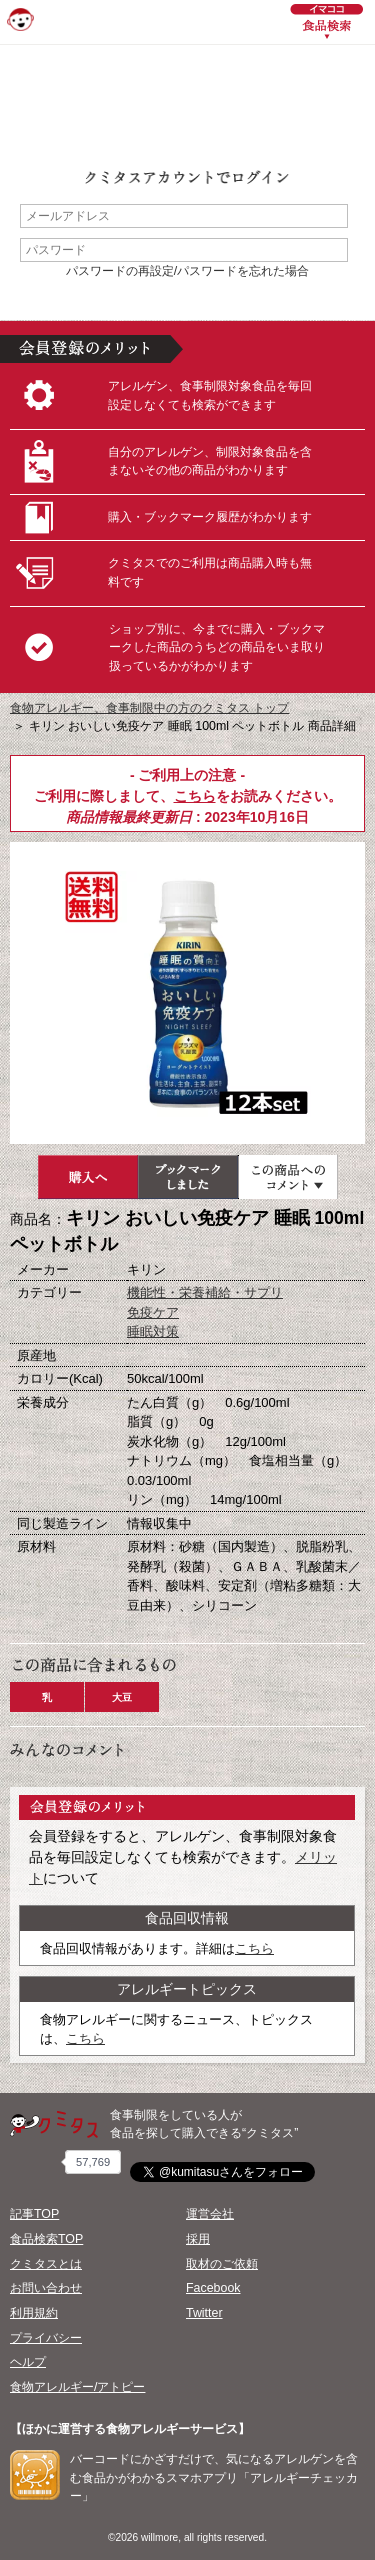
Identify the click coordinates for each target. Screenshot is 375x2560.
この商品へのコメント (288, 1177)
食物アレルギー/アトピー (77, 2387)
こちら (195, 796)
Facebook (213, 2288)
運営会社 (210, 2214)
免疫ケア (153, 1312)
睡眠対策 (153, 1331)
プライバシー (46, 2338)
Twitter (204, 2313)
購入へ (88, 1177)
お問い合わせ (46, 2288)
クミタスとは (46, 2264)
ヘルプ (28, 2362)
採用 (198, 2239)
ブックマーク (188, 1177)
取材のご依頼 (222, 2264)
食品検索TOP (46, 2239)
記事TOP (34, 2214)
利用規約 (34, 2313)
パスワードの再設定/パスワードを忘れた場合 (187, 271)
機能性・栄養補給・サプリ (205, 1292)
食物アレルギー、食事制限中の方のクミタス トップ (149, 708)
